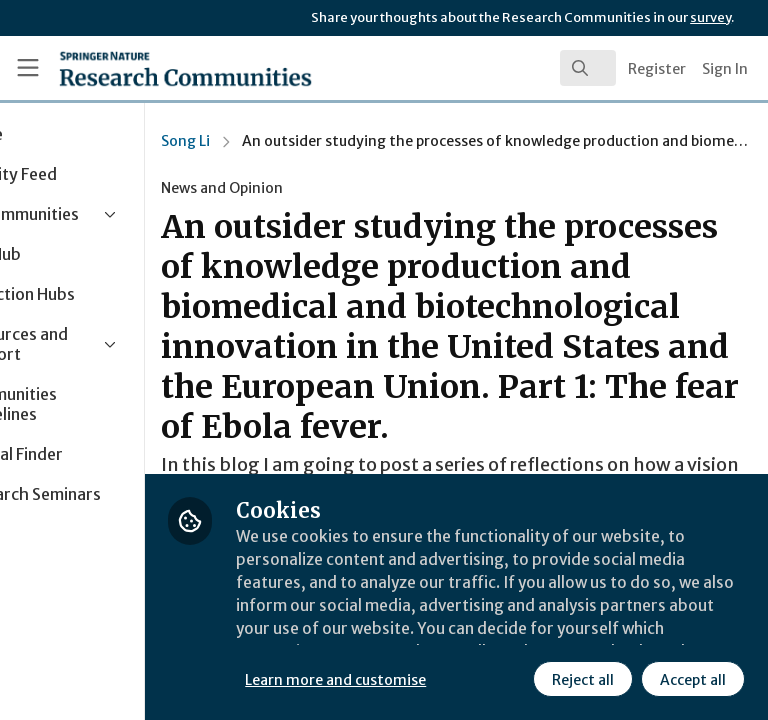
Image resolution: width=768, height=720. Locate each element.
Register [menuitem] (657, 69)
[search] (588, 68)
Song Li (296, 141)
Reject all (405, 679)
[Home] (141, 68)
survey (710, 17)
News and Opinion (333, 188)
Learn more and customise (446, 635)
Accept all (515, 679)
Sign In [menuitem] (725, 69)
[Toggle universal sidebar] (28, 68)
